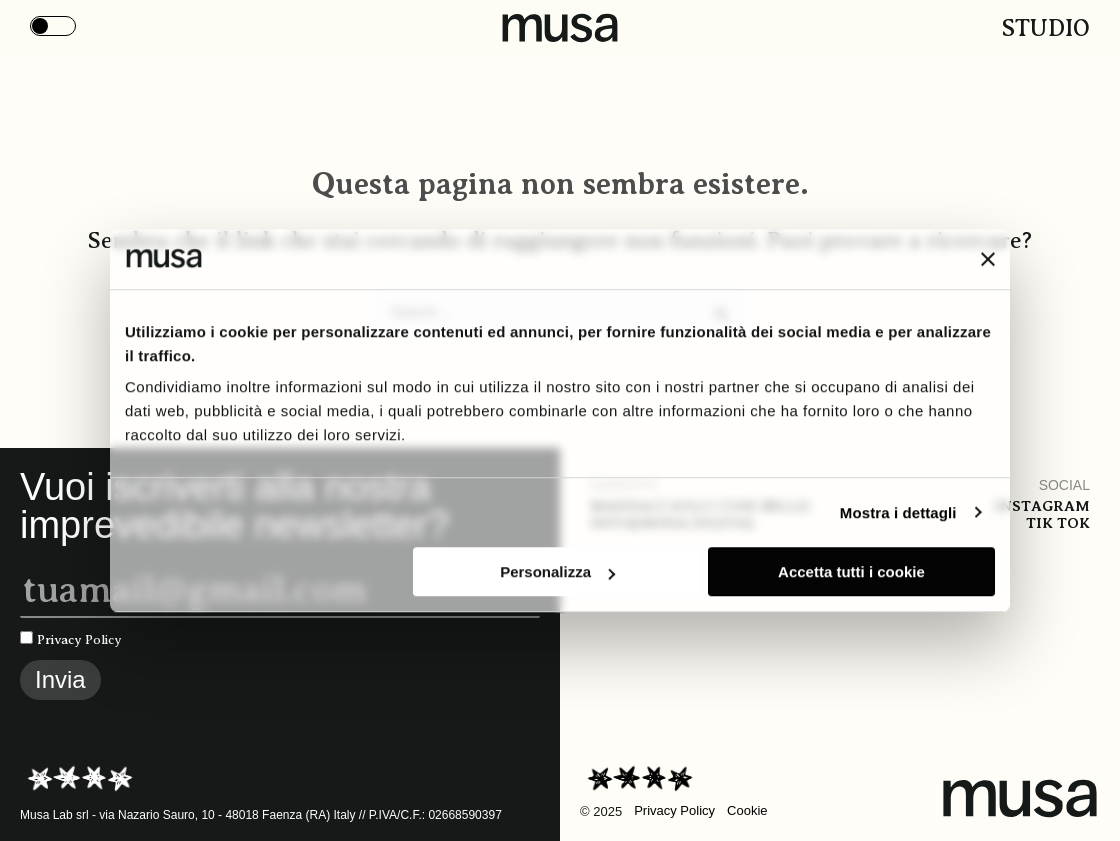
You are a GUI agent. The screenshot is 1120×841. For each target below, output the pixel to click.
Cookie (747, 810)
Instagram (1042, 506)
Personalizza (557, 571)
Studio (1046, 28)
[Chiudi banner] (988, 259)
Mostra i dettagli (898, 512)
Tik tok (1058, 523)
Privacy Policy (79, 639)
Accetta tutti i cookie (851, 571)
